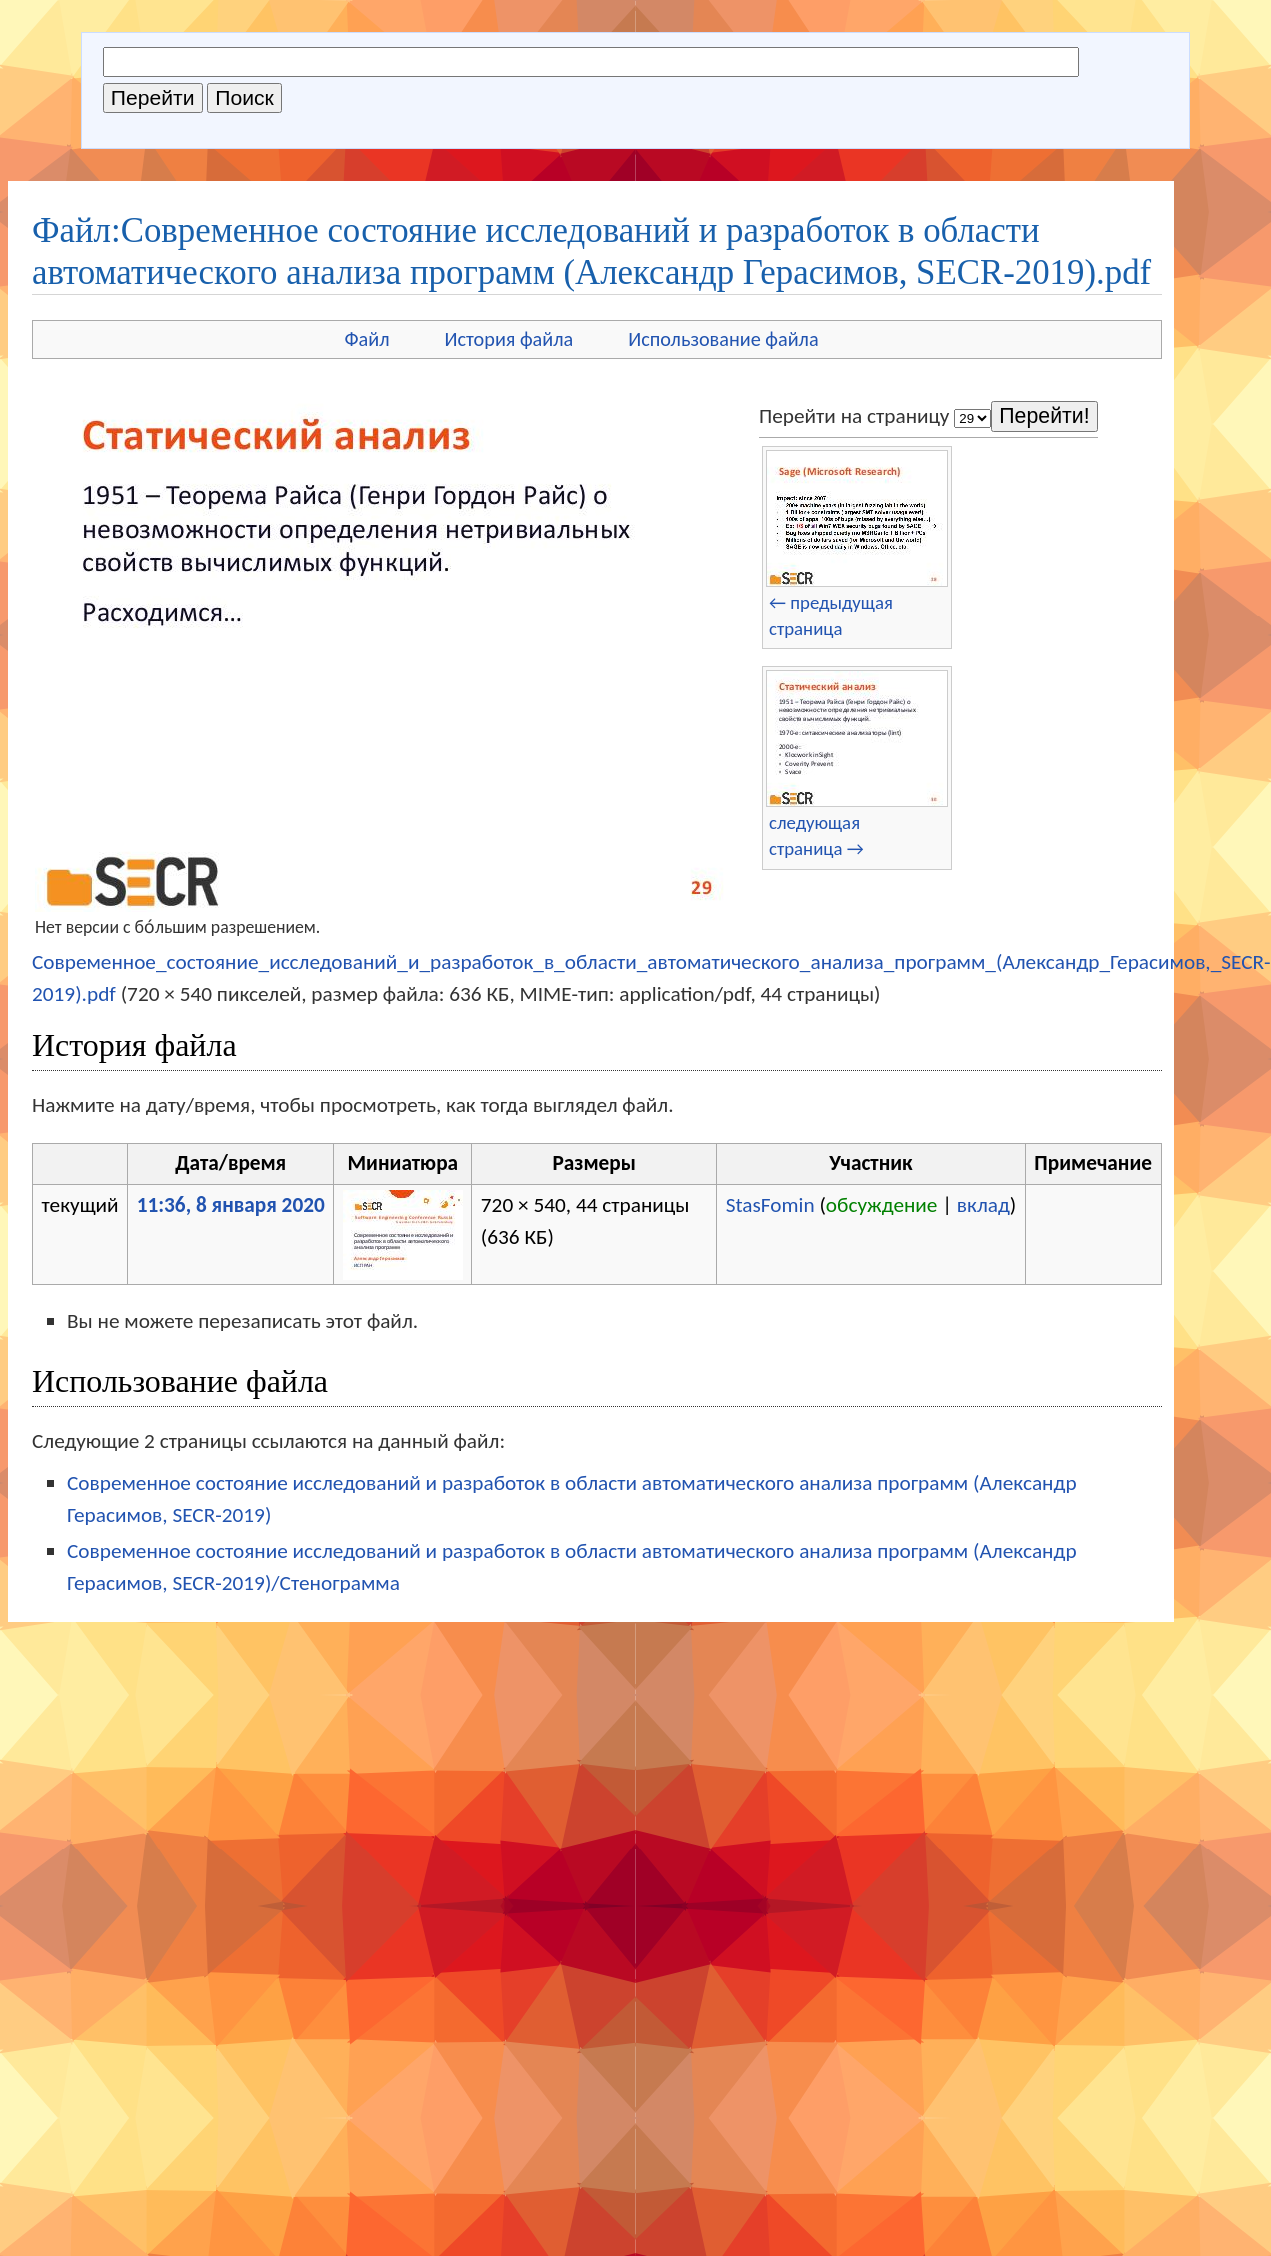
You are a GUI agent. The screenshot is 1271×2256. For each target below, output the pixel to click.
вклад (983, 1205)
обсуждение (882, 1205)
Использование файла (723, 339)
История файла (509, 339)
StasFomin (770, 1205)
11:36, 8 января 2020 (231, 1205)
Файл (366, 339)
